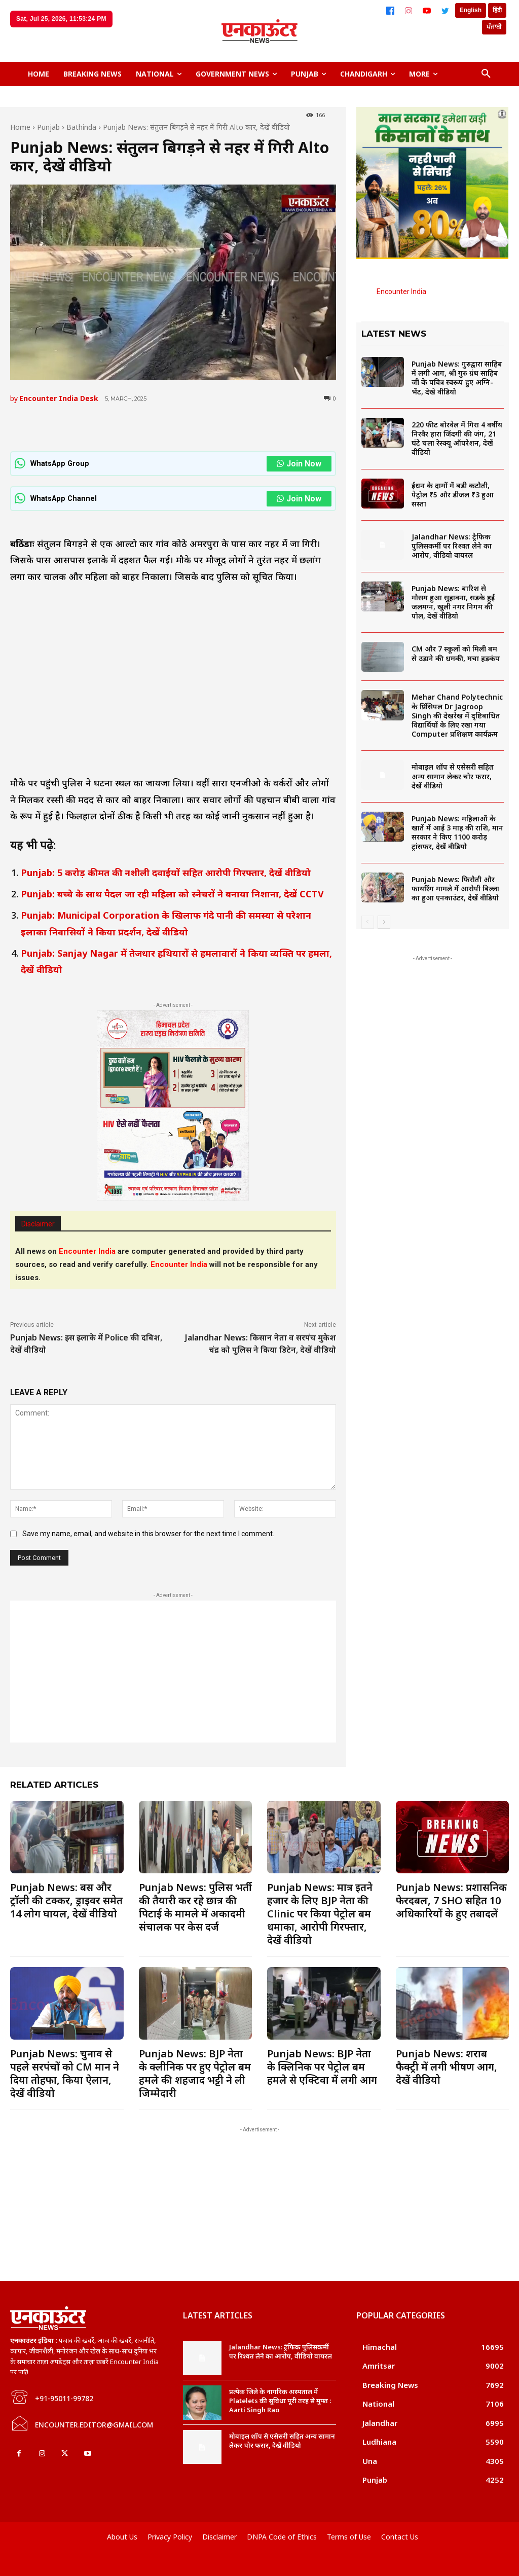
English (470, 10)
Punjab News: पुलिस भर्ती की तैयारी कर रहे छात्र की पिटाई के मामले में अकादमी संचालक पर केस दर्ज (195, 1907)
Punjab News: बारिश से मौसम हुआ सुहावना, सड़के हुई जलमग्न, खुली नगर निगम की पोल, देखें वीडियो (453, 602)
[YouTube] (427, 10)
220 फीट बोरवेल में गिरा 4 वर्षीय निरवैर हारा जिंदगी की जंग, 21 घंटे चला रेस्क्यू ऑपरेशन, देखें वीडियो (457, 438)
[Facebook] (390, 10)
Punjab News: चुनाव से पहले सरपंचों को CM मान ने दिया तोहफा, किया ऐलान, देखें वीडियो (64, 2073)
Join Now (299, 463)
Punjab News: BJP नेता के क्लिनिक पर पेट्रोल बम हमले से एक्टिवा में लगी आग (322, 2067)
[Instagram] (408, 10)
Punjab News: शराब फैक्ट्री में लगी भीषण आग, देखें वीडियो (446, 2067)
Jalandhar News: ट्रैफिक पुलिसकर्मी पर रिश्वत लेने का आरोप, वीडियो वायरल (452, 546)
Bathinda (81, 127)
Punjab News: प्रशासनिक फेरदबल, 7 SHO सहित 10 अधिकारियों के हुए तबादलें (451, 1900)
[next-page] (384, 922)
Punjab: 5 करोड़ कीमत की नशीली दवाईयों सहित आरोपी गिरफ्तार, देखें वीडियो (166, 872)
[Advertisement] (173, 1672)
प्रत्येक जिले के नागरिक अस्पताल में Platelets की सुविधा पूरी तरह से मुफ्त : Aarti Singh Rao (280, 2400)
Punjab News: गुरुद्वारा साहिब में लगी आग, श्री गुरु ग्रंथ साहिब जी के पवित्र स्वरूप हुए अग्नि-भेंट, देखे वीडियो (457, 377)
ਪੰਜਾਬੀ (494, 26)
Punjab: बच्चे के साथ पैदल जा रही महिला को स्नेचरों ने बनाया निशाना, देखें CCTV (173, 894)
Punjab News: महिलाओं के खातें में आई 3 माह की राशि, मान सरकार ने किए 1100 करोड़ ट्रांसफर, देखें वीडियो (457, 832)
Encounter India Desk (58, 398)
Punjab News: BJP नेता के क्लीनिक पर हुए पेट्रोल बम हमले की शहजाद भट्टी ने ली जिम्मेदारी (195, 2073)
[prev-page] (367, 922)
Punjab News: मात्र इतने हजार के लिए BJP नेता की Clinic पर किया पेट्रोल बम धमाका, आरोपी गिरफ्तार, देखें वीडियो (320, 1913)
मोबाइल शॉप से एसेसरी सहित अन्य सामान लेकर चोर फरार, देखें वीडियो (453, 776)
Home (20, 127)
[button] (486, 74)
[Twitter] (445, 10)
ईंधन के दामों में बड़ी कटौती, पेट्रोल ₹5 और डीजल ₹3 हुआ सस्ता (453, 495)
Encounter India (401, 291)
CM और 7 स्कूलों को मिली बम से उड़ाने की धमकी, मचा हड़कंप (456, 653)
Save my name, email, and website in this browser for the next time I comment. (148, 1534)
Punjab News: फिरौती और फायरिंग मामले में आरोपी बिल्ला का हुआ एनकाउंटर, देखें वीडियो (455, 888)
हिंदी (497, 10)
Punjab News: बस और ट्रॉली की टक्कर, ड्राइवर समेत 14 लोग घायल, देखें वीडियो (66, 1900)
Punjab (48, 127)
